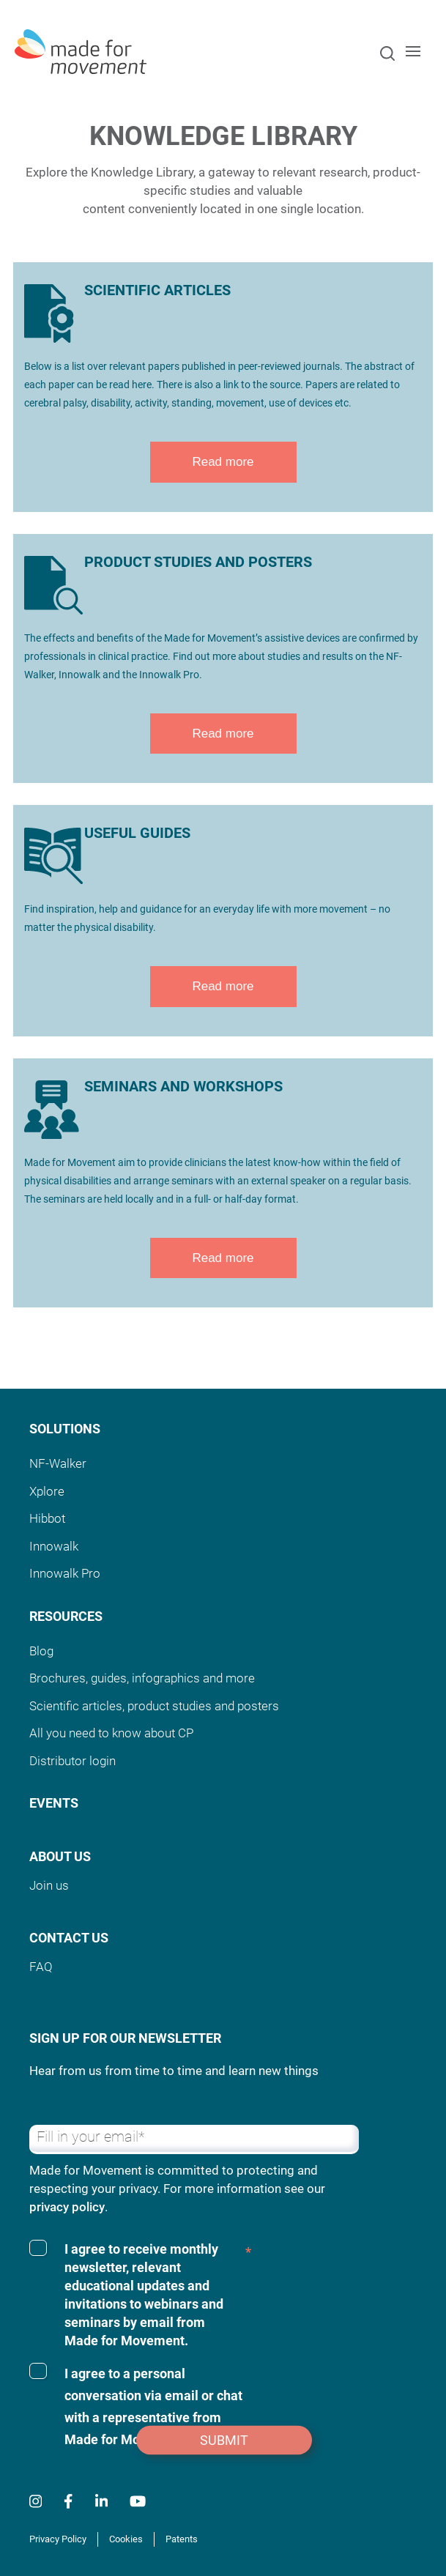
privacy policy (67, 2207)
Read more (222, 462)
